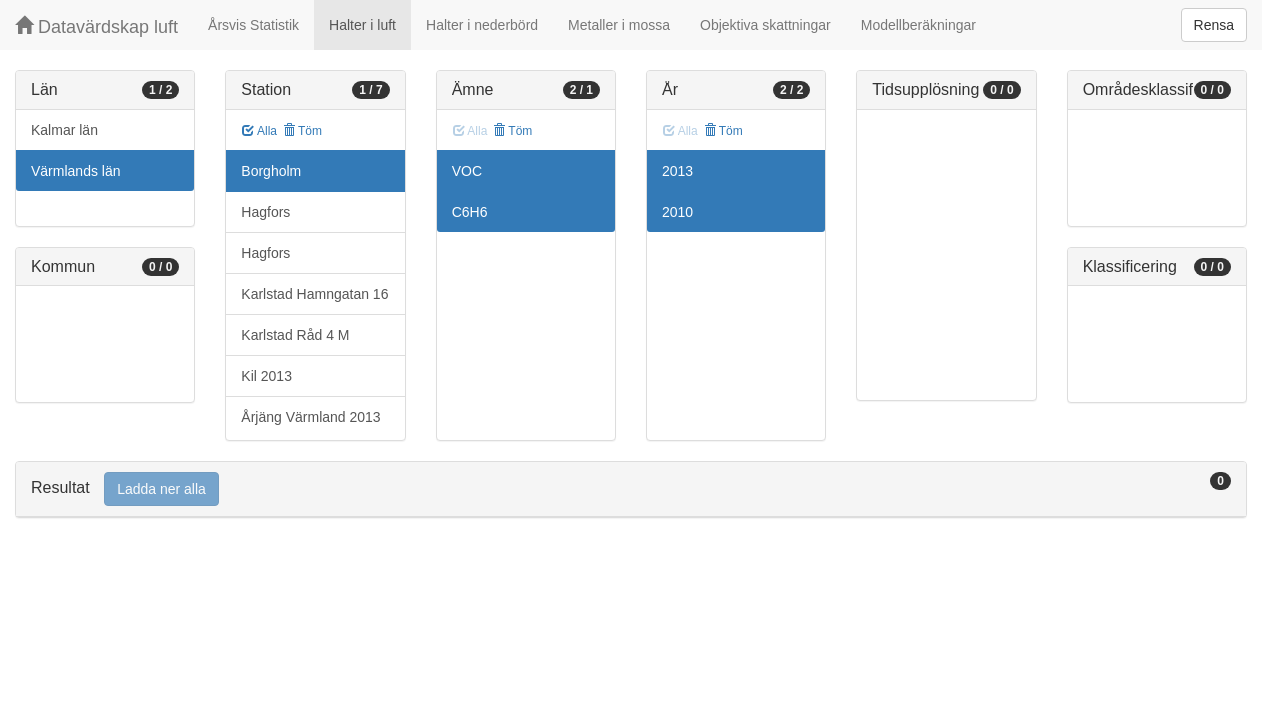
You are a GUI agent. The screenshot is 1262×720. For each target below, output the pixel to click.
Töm (302, 131)
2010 (677, 212)
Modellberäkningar (918, 25)
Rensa (1214, 25)
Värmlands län (76, 171)
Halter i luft (362, 25)
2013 (677, 171)
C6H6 (470, 212)
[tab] (631, 489)
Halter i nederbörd (482, 25)
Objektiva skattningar (765, 25)
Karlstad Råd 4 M (295, 335)
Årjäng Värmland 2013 (310, 417)
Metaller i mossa (619, 25)
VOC (467, 171)
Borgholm (271, 171)
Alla (259, 131)
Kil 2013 (266, 376)
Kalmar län (64, 130)
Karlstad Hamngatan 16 (314, 294)
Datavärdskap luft (96, 26)
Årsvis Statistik (253, 25)
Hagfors (265, 212)
